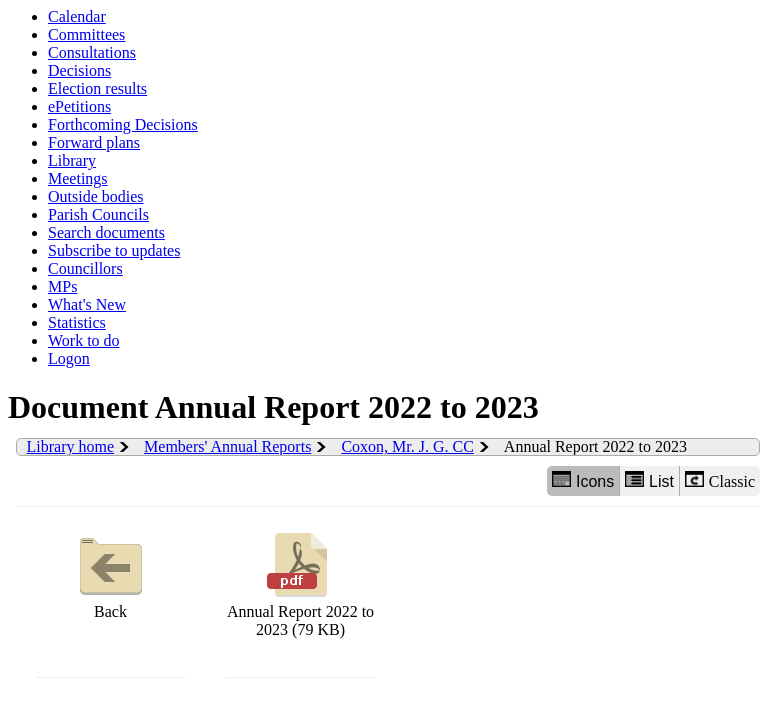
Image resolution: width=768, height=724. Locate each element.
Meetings (78, 178)
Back (111, 573)
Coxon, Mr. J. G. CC (407, 446)
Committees (86, 34)
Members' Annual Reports (227, 446)
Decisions (79, 70)
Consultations (92, 52)
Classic (720, 480)
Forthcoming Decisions (123, 124)
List (649, 480)
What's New (87, 304)
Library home (71, 446)
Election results (97, 88)
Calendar (77, 16)
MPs (62, 286)
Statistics (77, 322)
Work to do (84, 340)
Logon (69, 358)
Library (72, 160)
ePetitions (79, 106)
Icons (583, 480)
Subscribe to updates (114, 250)
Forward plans (94, 142)
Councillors (85, 268)
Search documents (106, 232)
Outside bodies (96, 196)
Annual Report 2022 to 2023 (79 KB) (300, 582)
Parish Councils (98, 214)
